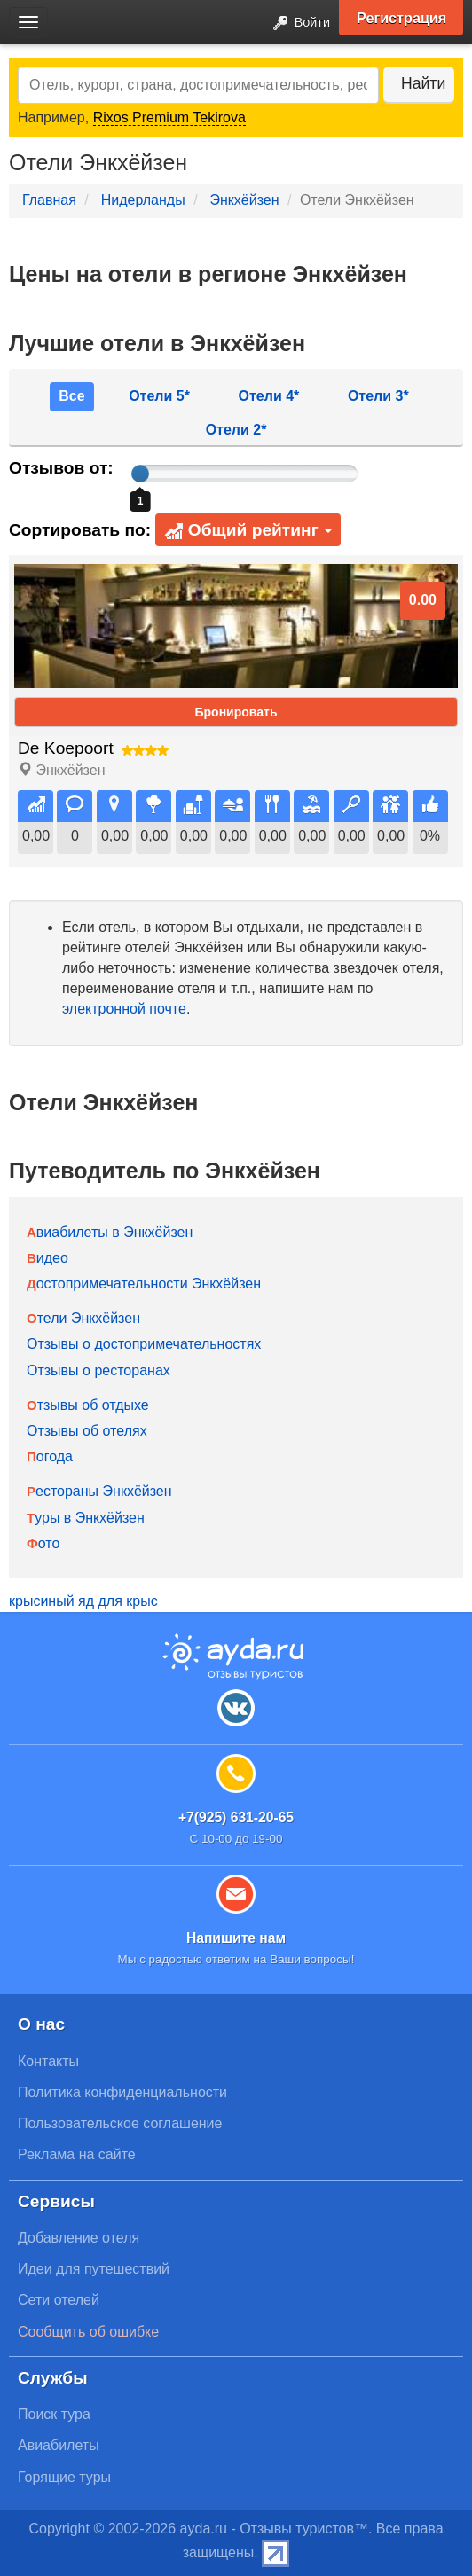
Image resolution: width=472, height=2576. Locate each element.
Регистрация (401, 18)
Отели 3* (378, 395)
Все (71, 395)
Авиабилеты (58, 2445)
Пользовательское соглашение (120, 2123)
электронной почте (124, 1008)
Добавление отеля (78, 2237)
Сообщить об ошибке (88, 2331)
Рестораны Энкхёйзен (99, 1491)
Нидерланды (143, 199)
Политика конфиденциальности (122, 2092)
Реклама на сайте (77, 2154)
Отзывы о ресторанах (98, 1370)
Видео (47, 1257)
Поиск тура (54, 2414)
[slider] (140, 473)
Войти (296, 23)
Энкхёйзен (244, 199)
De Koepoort (66, 748)
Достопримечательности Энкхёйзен (144, 1283)
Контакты (48, 2061)
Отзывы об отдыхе (88, 1405)
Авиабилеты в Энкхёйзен (110, 1232)
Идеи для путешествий (93, 2268)
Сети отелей (58, 2299)
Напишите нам (236, 1938)
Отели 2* (236, 429)
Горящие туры (64, 2477)
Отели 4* (269, 395)
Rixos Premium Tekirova (169, 117)
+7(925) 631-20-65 (236, 1817)
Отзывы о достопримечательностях (144, 1343)
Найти (423, 83)
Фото (43, 1543)
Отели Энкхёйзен (83, 1318)
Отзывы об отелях (87, 1430)
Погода (50, 1456)
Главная (49, 199)
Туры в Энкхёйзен (86, 1517)
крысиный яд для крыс (83, 1601)
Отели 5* (159, 395)
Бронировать (235, 712)
